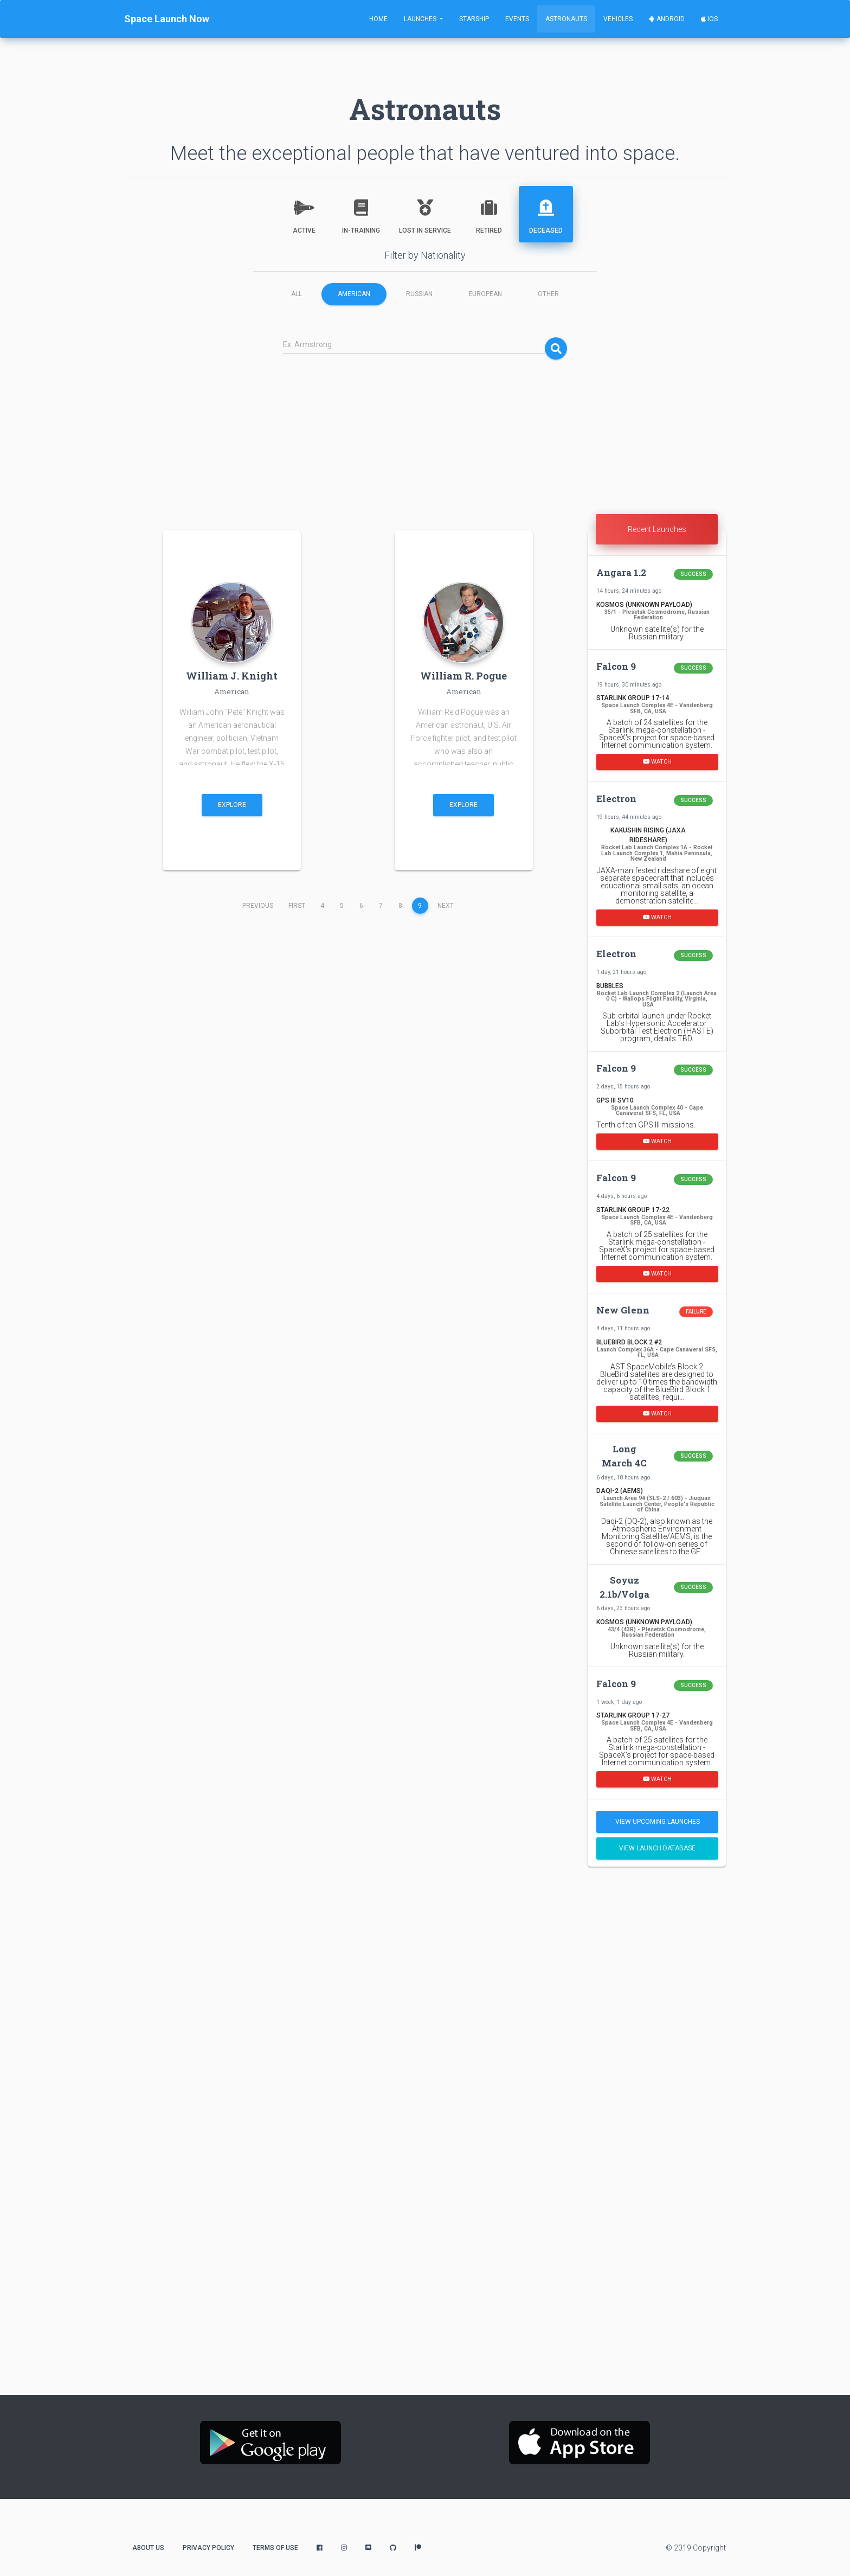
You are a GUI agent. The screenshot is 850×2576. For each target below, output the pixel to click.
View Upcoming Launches (657, 1821)
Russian (419, 294)
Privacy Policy (208, 2548)
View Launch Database (657, 1848)
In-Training (361, 212)
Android (667, 19)
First (296, 905)
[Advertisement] (425, 438)
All (296, 294)
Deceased (546, 212)
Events (517, 19)
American (354, 294)
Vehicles (618, 19)
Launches (421, 19)
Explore (232, 805)
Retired (489, 212)
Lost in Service (425, 212)
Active (304, 212)
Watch (657, 761)
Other (548, 294)
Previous (257, 905)
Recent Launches (657, 529)
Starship (474, 19)
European (485, 294)
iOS (709, 19)
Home (378, 19)
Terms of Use (275, 2548)
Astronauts (566, 19)
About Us (148, 2548)
